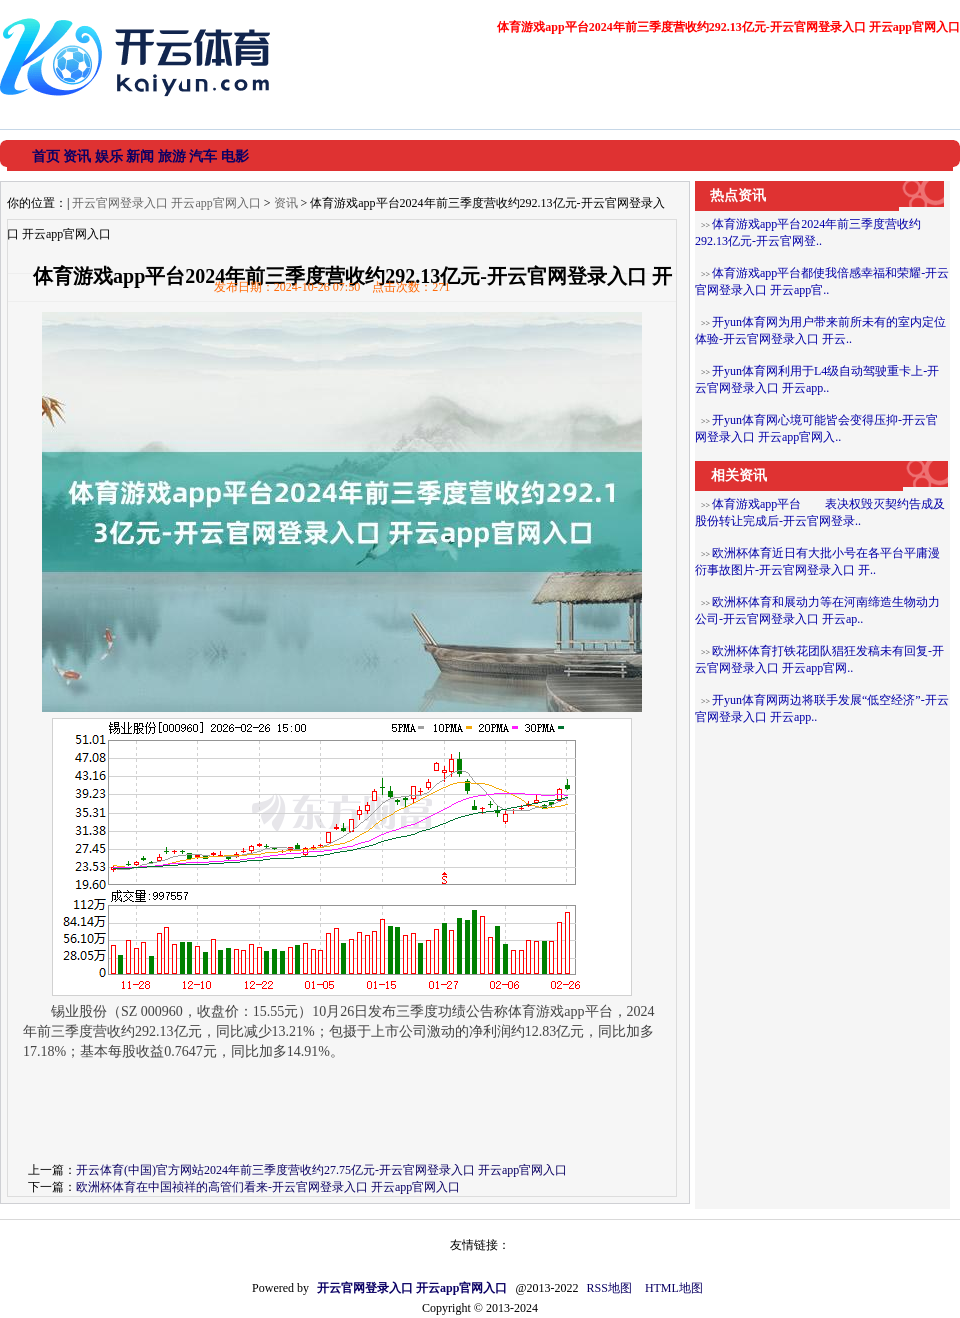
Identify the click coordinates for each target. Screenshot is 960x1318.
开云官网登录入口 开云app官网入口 (166, 203)
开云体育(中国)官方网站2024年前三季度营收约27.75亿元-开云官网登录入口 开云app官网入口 (321, 1170)
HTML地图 (674, 1288)
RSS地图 (609, 1288)
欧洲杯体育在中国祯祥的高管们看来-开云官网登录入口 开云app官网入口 (268, 1187)
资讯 (286, 203)
